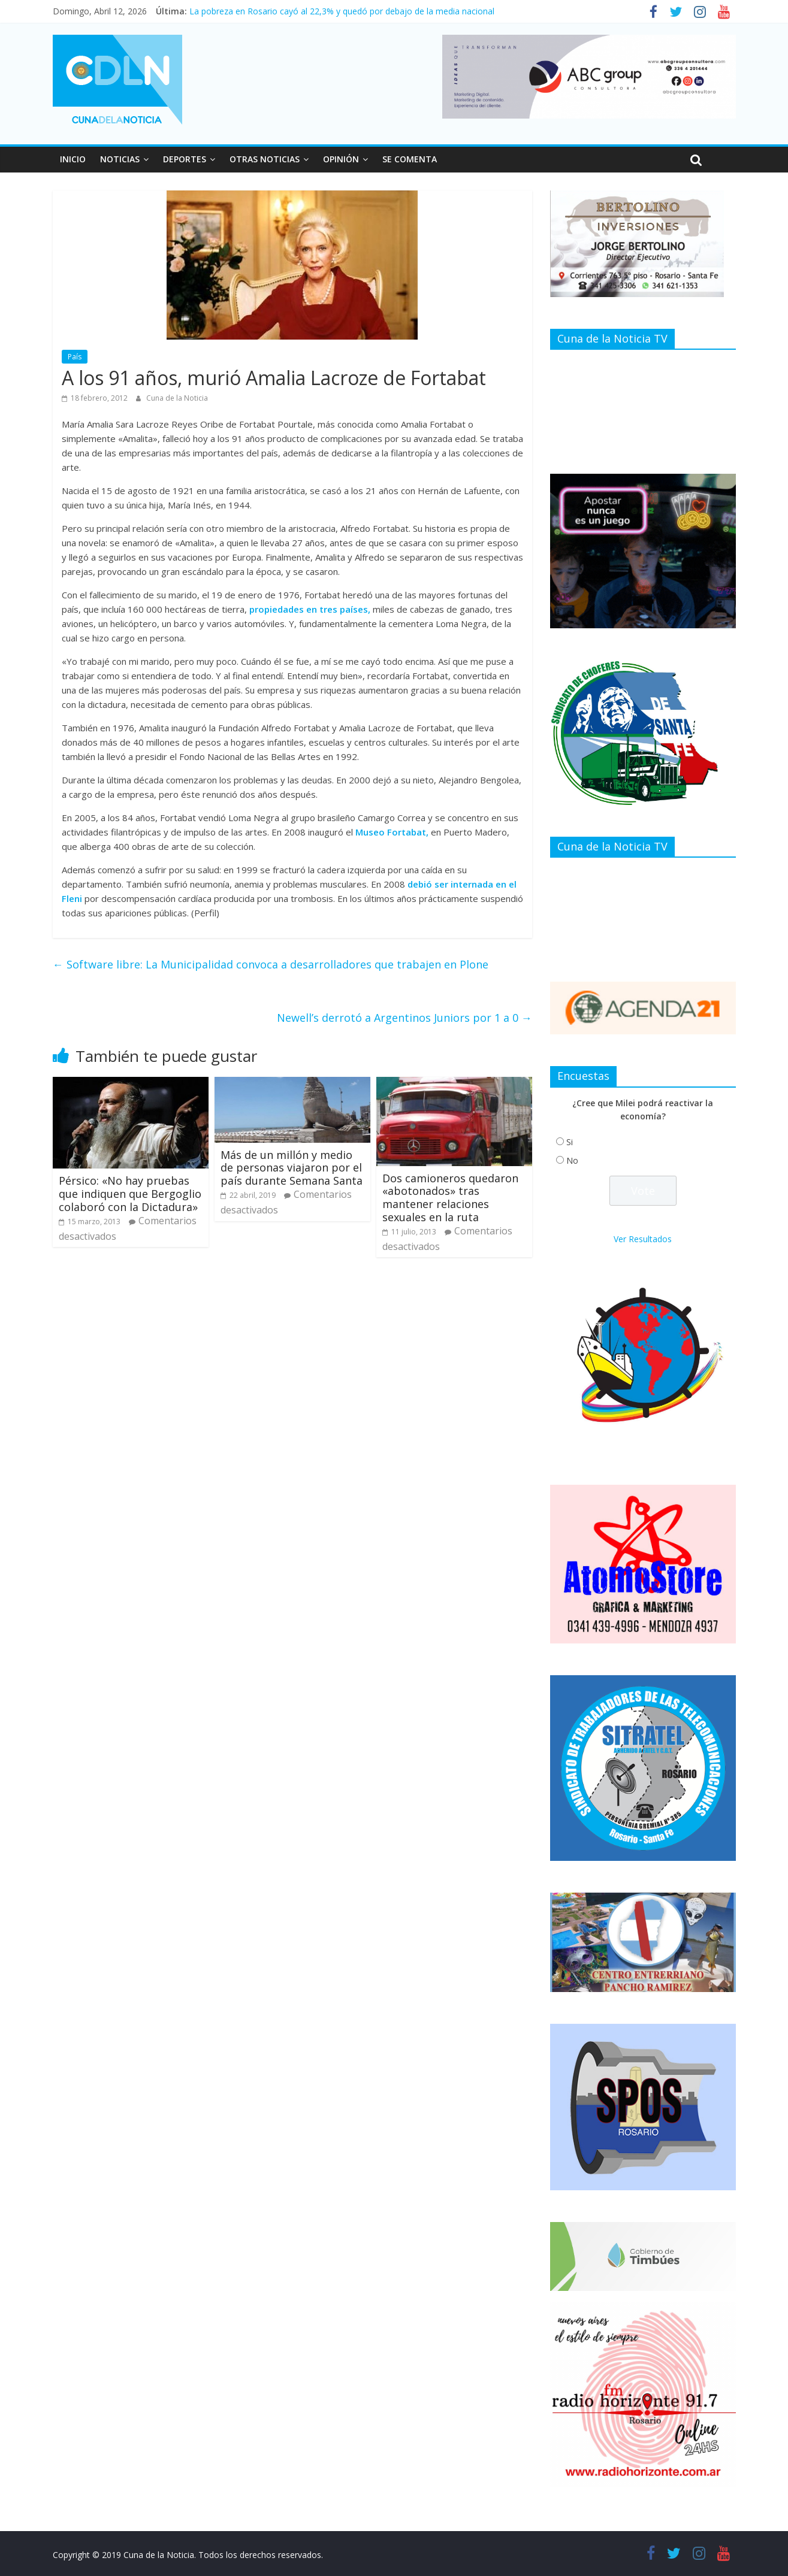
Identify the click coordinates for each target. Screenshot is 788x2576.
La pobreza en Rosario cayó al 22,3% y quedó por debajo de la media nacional (341, 11)
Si (569, 1142)
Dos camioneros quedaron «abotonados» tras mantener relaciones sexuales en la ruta (450, 1197)
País (74, 357)
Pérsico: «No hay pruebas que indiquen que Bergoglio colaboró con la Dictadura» (130, 1193)
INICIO (73, 159)
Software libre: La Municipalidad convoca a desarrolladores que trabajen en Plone (270, 964)
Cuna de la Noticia (177, 398)
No (572, 1160)
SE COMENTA (409, 159)
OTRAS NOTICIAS (265, 159)
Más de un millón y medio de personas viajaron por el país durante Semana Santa (292, 1168)
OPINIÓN (341, 159)
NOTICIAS (120, 159)
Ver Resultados (643, 1239)
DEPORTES (184, 159)
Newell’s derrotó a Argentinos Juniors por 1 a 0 (404, 1017)
